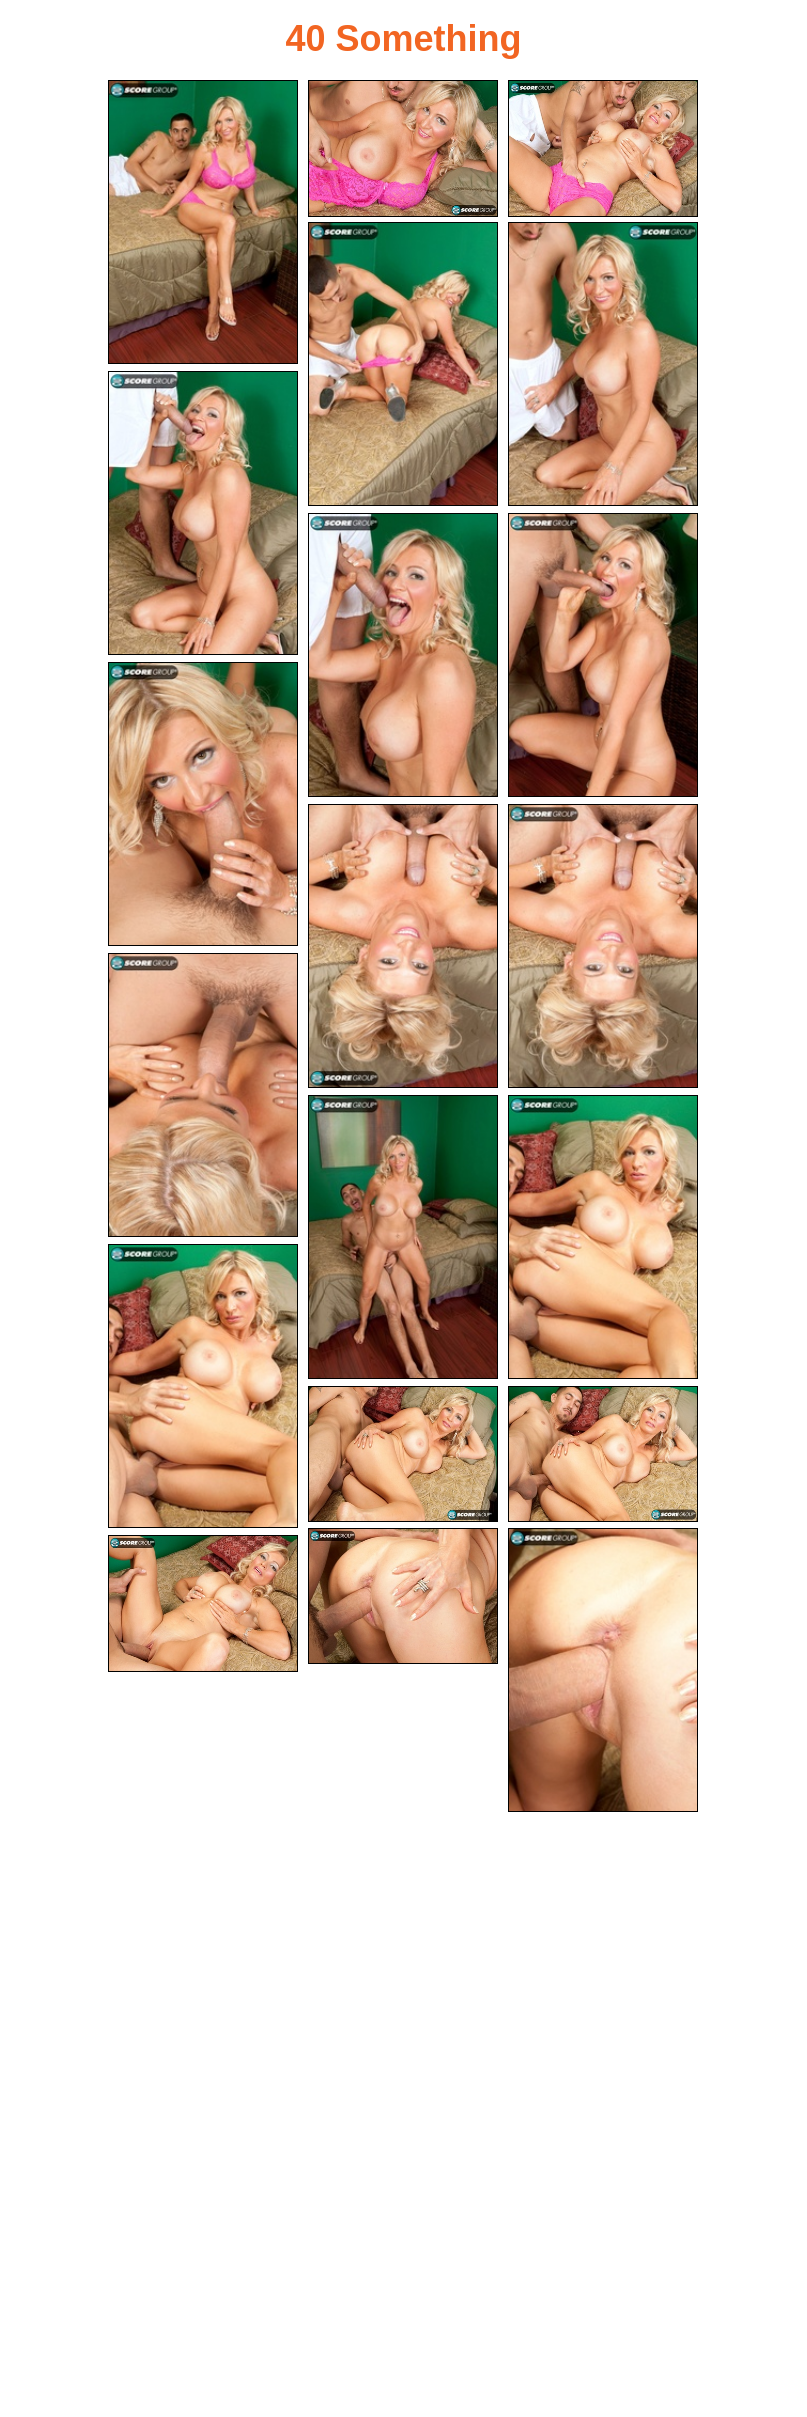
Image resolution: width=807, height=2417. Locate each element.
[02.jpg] (403, 148)
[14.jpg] (603, 1237)
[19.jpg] (603, 1670)
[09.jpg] (203, 804)
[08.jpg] (603, 655)
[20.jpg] (203, 1603)
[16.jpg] (403, 1454)
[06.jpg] (203, 513)
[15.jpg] (203, 1386)
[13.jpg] (403, 1237)
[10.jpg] (403, 946)
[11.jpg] (603, 946)
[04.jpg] (403, 364)
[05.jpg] (603, 364)
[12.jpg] (203, 1095)
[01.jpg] (203, 222)
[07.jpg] (403, 655)
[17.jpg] (603, 1454)
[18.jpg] (403, 1596)
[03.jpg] (603, 148)
